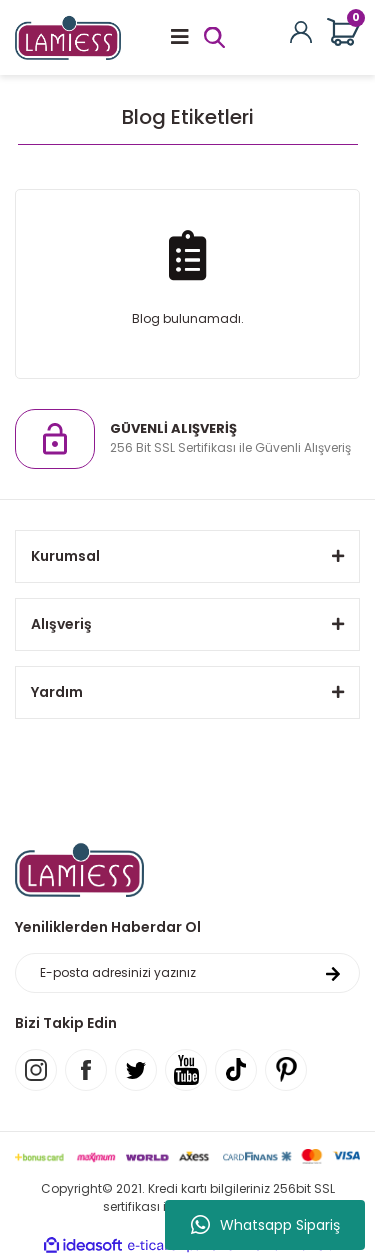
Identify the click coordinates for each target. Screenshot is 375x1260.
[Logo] (68, 36)
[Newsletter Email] (187, 973)
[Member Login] (301, 30)
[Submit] (333, 973)
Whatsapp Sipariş (265, 1225)
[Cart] (343, 32)
